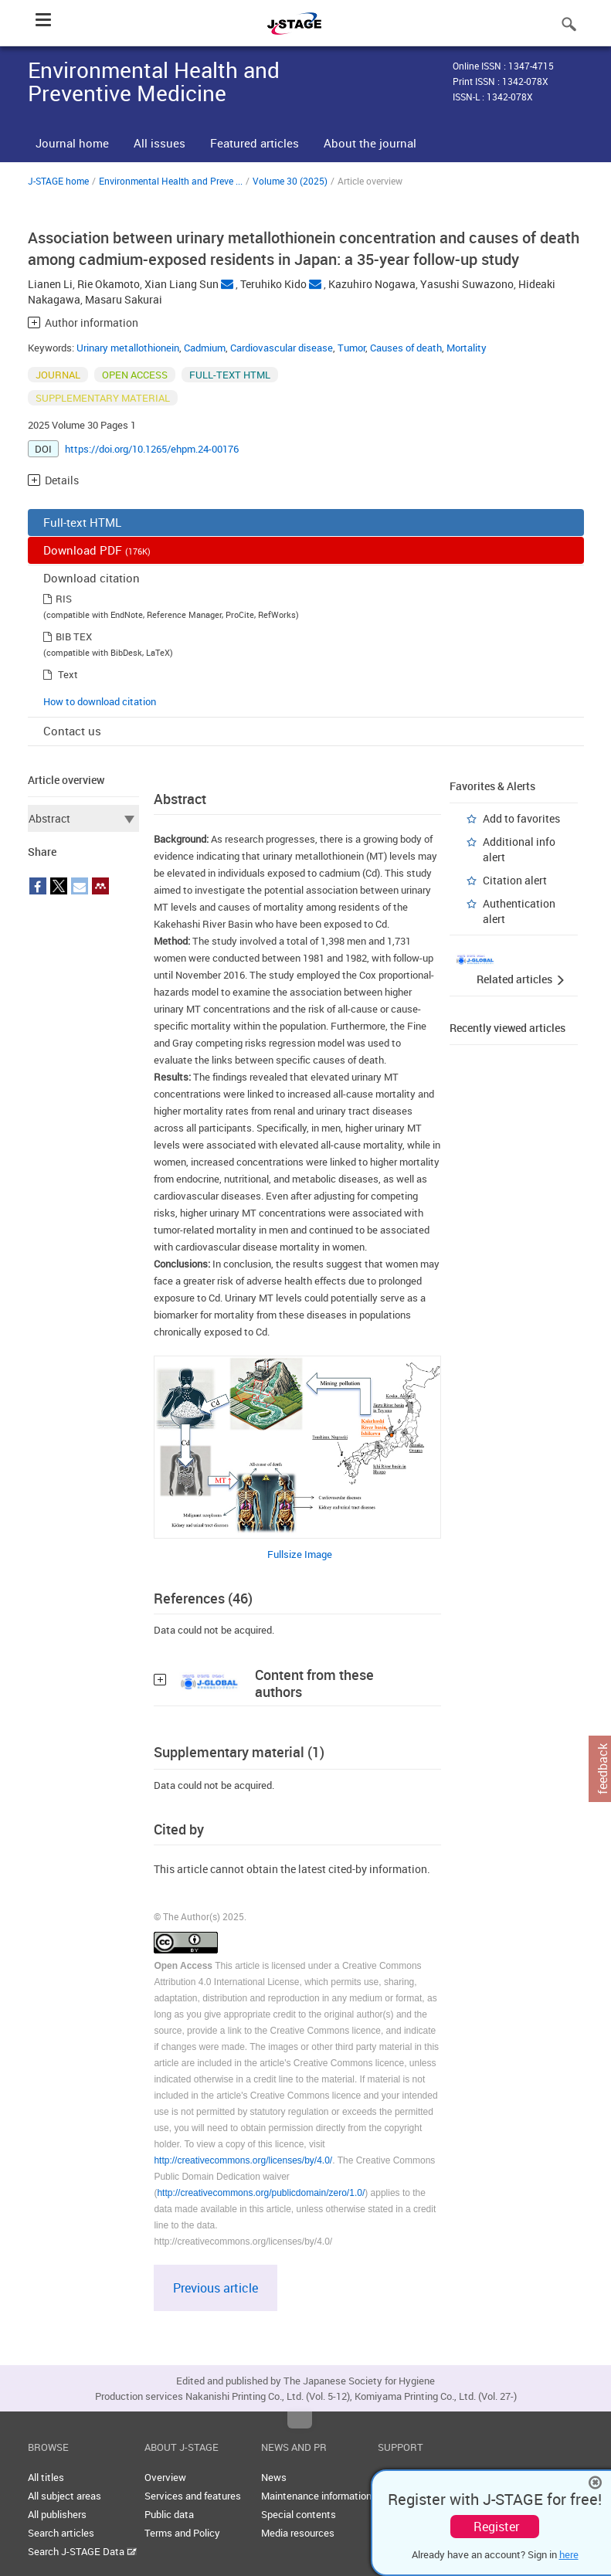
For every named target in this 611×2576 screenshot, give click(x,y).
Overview (165, 2477)
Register (496, 2526)
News (274, 2477)
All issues (159, 143)
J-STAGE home (58, 181)
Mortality (466, 348)
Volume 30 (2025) (290, 181)
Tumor (351, 348)
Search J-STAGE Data (82, 2551)
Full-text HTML (82, 522)
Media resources (297, 2533)
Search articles (61, 2533)
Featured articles (254, 143)
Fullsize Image (299, 1554)
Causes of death (406, 348)
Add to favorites (521, 818)
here (569, 2554)
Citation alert (515, 880)
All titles (46, 2477)
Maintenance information (316, 2496)
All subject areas (64, 2496)
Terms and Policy (182, 2533)
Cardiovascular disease (281, 348)
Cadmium (205, 348)
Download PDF (97, 550)
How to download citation (99, 701)
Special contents (298, 2514)
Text (68, 674)
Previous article (215, 2287)
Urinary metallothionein (127, 348)
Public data (169, 2514)
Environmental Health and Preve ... (171, 181)
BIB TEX (74, 636)
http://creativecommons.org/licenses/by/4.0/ (243, 2160)
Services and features (192, 2496)
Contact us (72, 730)
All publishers (57, 2514)
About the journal (370, 143)
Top (299, 2419)
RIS (64, 599)
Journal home (72, 143)
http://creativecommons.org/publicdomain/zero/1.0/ (261, 2192)
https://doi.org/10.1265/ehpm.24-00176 (152, 449)
